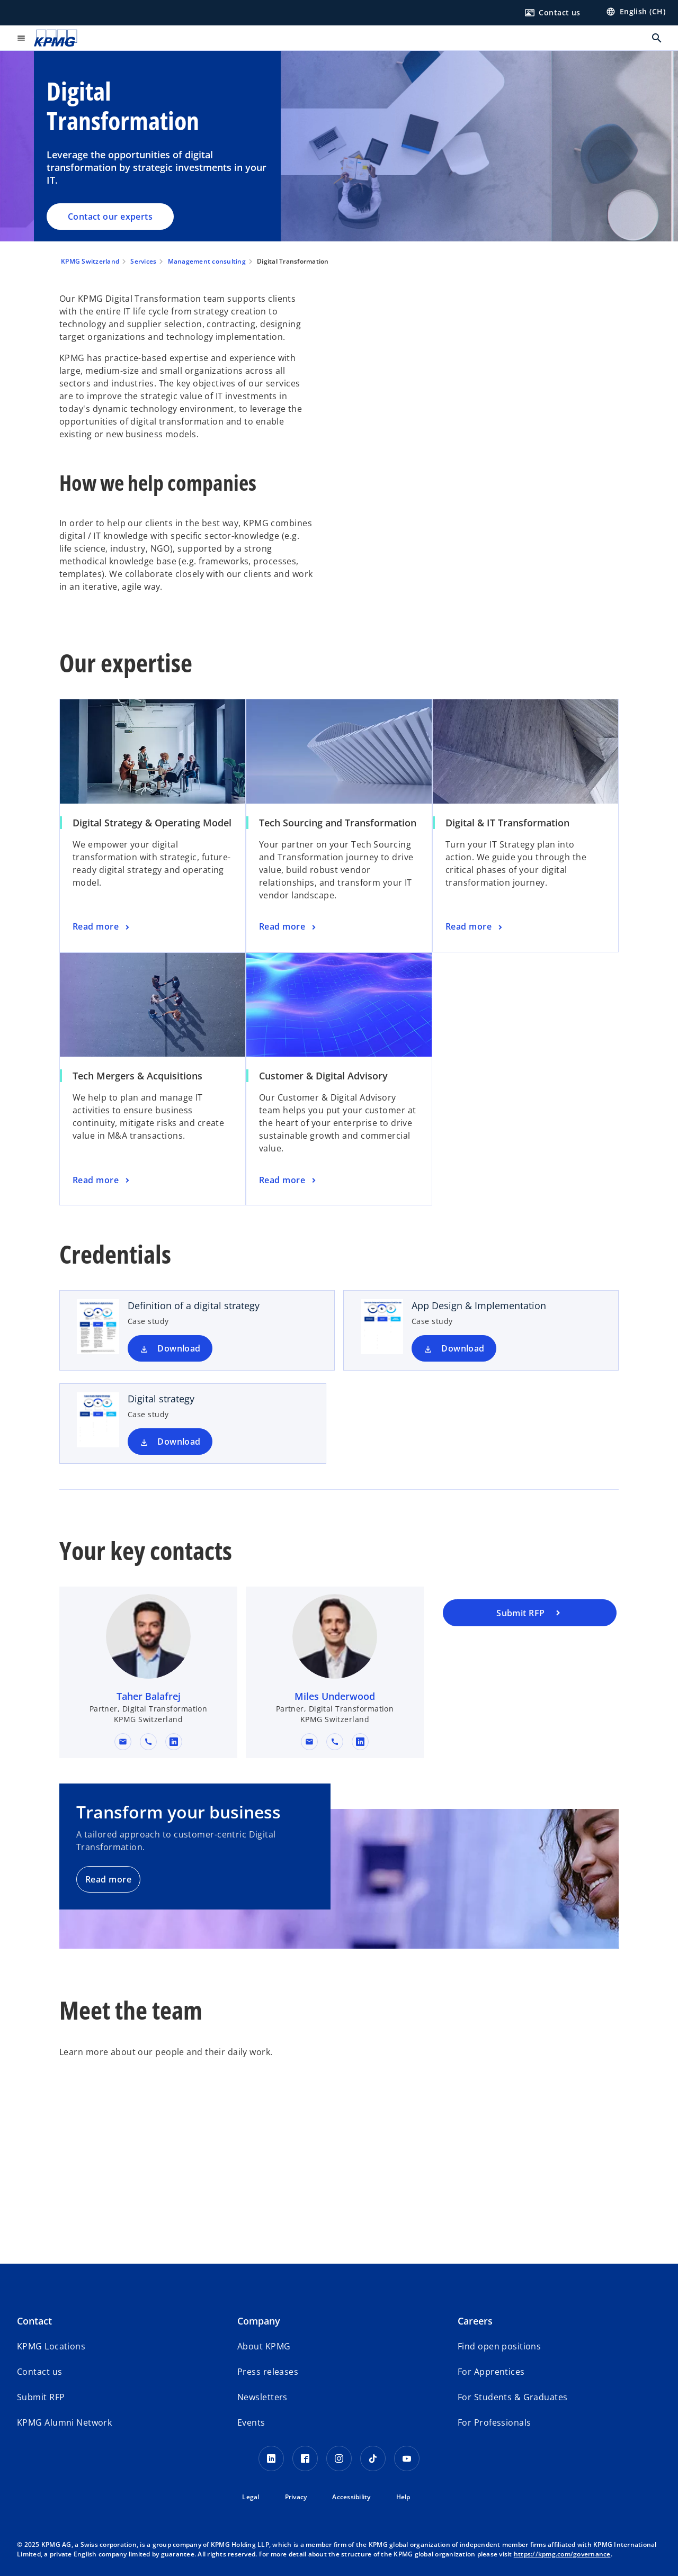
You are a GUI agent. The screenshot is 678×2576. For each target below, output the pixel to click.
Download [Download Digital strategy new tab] (179, 1441)
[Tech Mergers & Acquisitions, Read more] (102, 1180)
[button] (122, 1741)
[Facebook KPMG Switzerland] (305, 2458)
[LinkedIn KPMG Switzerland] (271, 2458)
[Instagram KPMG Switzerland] (339, 2458)
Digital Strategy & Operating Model (152, 822)
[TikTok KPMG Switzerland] (373, 2458)
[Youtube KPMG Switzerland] (407, 2458)
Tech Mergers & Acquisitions (137, 1075)
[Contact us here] (552, 12)
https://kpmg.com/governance (562, 2554)
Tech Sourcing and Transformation (337, 822)
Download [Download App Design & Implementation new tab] (463, 1348)
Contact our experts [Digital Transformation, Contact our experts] (110, 216)
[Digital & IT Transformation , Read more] (474, 927)
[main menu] (21, 38)
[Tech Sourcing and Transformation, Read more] (288, 927)
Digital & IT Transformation (507, 822)
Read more (108, 1879)
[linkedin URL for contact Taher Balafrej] (173, 1741)
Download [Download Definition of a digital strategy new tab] (179, 1348)
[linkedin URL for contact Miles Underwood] (360, 1741)
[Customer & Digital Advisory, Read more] (288, 1180)
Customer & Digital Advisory (323, 1075)
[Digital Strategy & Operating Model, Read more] (102, 927)
